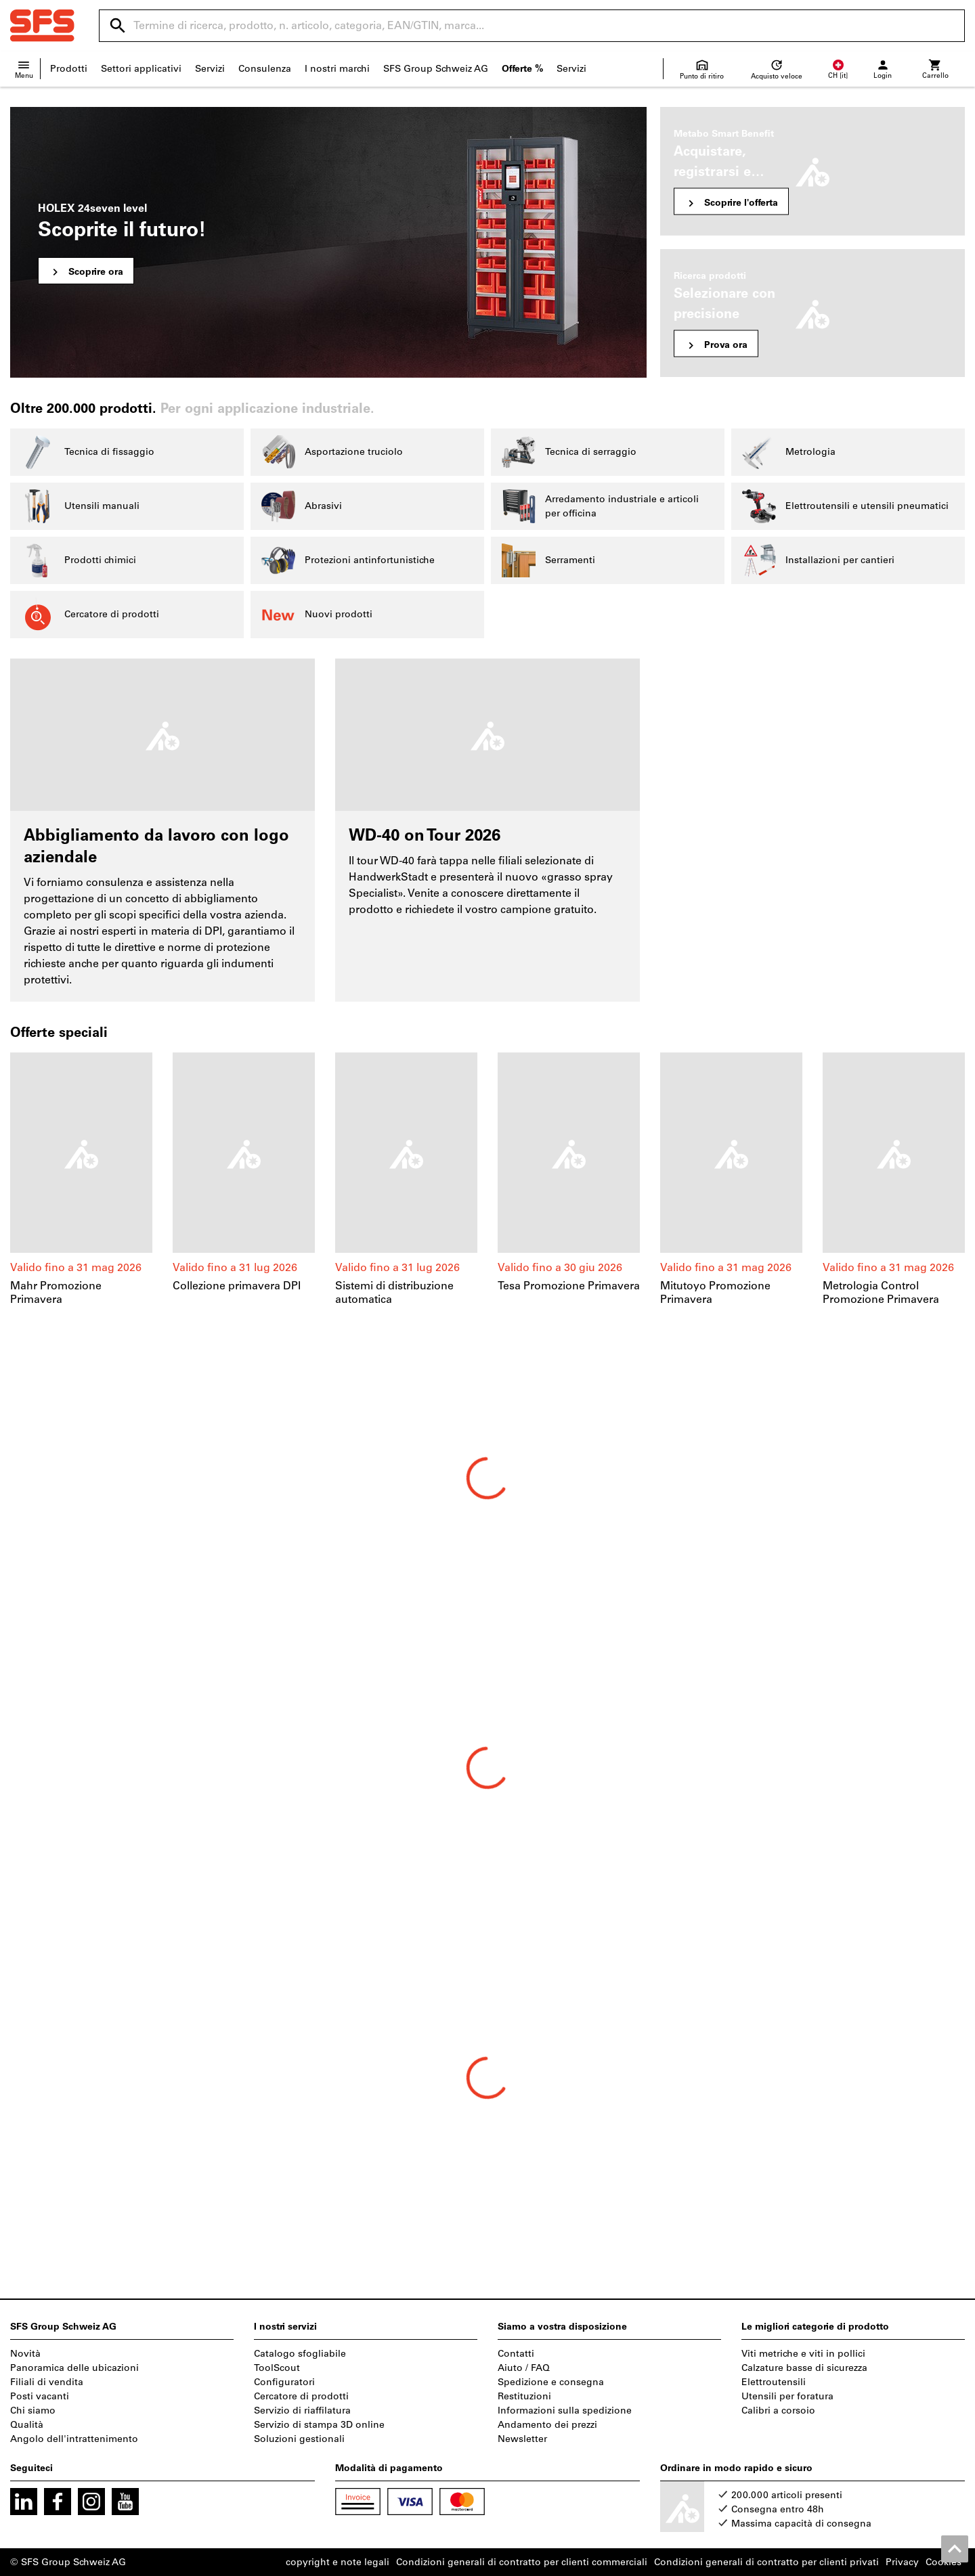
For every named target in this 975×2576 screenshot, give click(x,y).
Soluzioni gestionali (299, 2439)
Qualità (26, 2424)
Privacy (902, 2562)
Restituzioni (524, 2396)
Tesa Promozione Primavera (569, 1285)
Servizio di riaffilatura (302, 2410)
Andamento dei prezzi (547, 2424)
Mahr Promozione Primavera (56, 1292)
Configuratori (284, 2382)
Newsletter (522, 2439)
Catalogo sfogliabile (300, 2353)
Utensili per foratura (787, 2396)
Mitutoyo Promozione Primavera (715, 1292)
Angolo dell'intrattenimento (74, 2439)
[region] (487, 1179)
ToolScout (277, 2368)
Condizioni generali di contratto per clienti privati (766, 2562)
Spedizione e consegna (551, 2382)
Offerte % (522, 68)
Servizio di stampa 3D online (319, 2424)
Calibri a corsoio (778, 2410)
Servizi (210, 68)
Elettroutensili (773, 2382)
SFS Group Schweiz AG (435, 68)
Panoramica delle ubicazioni (74, 2368)
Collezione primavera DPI (237, 1285)
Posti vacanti (39, 2396)
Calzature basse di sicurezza (804, 2368)
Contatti (516, 2353)
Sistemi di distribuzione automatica (394, 1292)
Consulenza (264, 68)
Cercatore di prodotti (301, 2396)
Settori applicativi (141, 68)
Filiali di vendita (46, 2382)
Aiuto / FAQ (524, 2368)
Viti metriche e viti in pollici (803, 2353)
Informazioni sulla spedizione (565, 2410)
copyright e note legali (337, 2562)
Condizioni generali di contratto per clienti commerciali (521, 2562)
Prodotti (68, 68)
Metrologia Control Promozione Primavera (881, 1292)
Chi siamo (33, 2410)
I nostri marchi (337, 68)
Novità (25, 2353)
